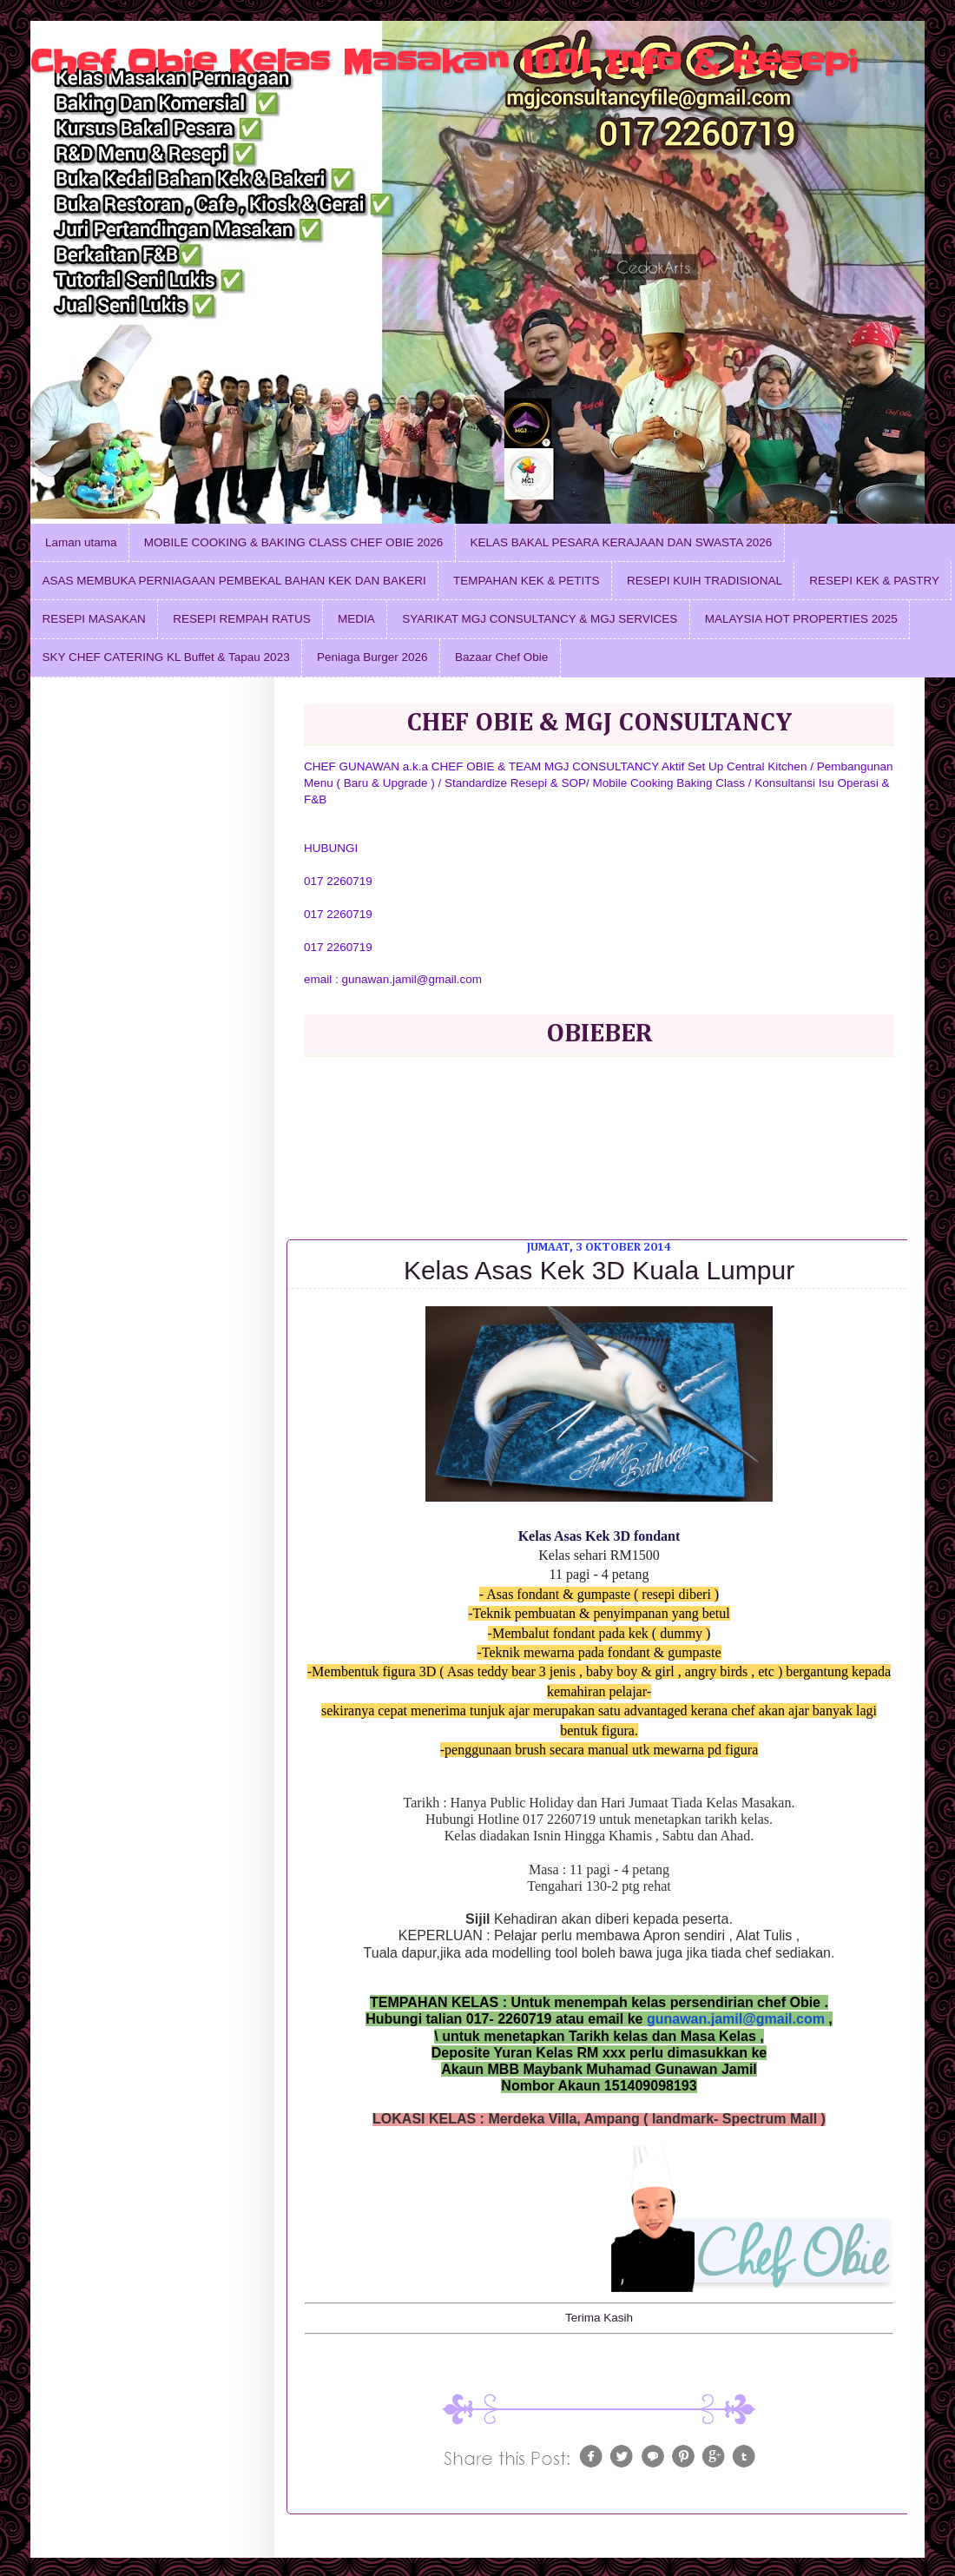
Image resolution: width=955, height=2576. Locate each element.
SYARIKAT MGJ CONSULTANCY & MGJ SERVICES (539, 618)
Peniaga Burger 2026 (372, 657)
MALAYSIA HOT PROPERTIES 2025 (801, 618)
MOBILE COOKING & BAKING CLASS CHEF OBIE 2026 (293, 542)
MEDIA (356, 618)
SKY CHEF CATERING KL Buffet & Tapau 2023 (166, 657)
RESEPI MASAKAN (94, 618)
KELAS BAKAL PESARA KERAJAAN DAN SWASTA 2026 (622, 542)
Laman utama (81, 542)
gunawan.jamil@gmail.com (736, 2018)
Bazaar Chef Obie (501, 657)
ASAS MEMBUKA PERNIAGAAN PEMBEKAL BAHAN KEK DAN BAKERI (234, 580)
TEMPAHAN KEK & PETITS (526, 580)
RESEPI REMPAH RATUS (242, 618)
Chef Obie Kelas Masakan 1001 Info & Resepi (444, 61)
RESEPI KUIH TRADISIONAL (704, 580)
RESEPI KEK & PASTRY (874, 580)
